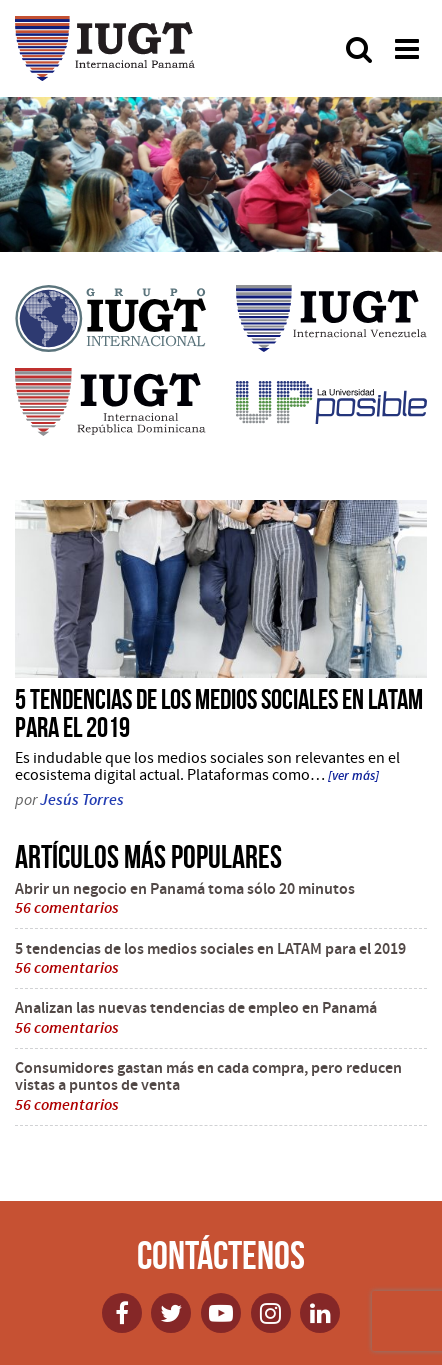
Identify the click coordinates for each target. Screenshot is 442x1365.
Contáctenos (221, 1255)
